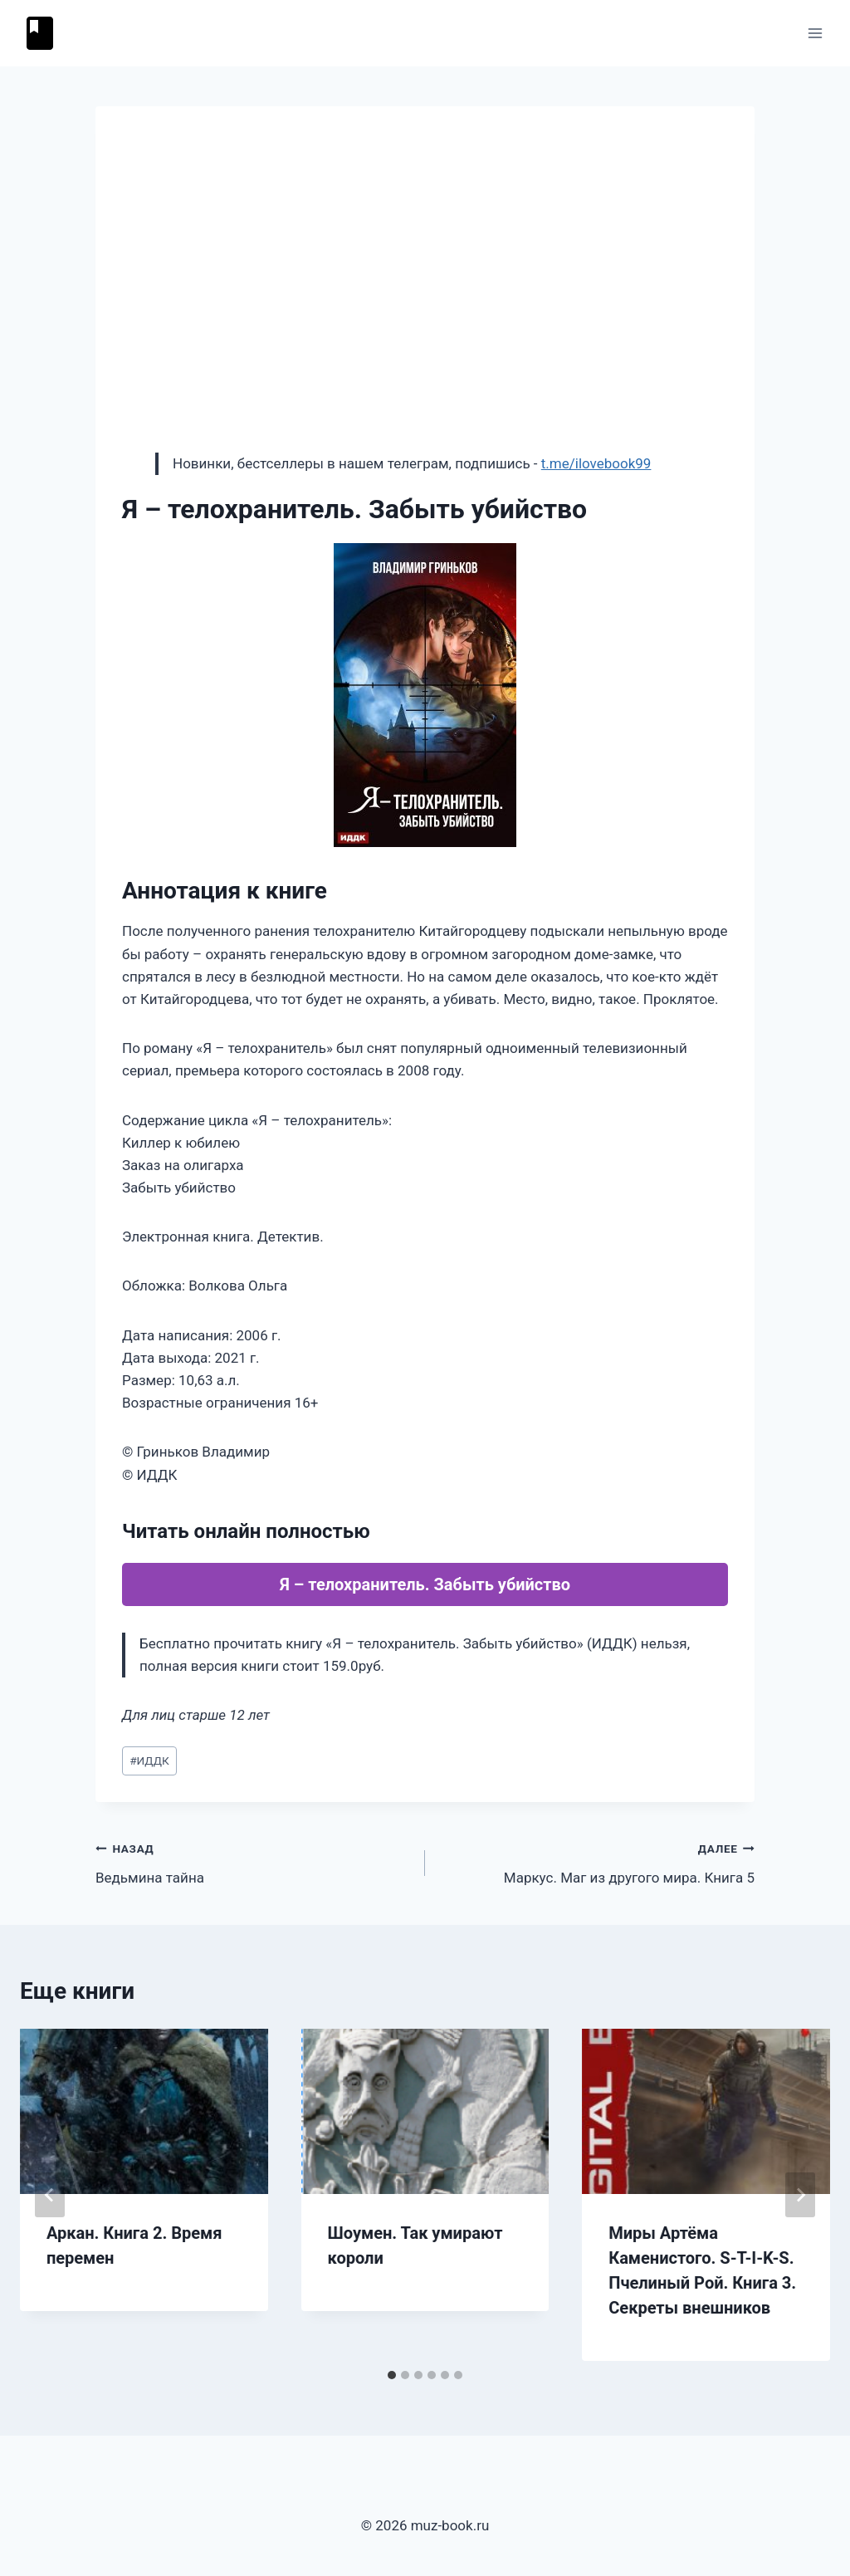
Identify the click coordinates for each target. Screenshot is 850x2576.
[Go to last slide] (50, 2194)
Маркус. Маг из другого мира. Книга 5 (597, 1861)
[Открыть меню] (814, 33)
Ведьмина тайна (253, 1861)
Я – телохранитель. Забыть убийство (425, 1584)
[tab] (392, 2375)
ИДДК (149, 1760)
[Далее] (800, 2194)
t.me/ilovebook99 (596, 463)
